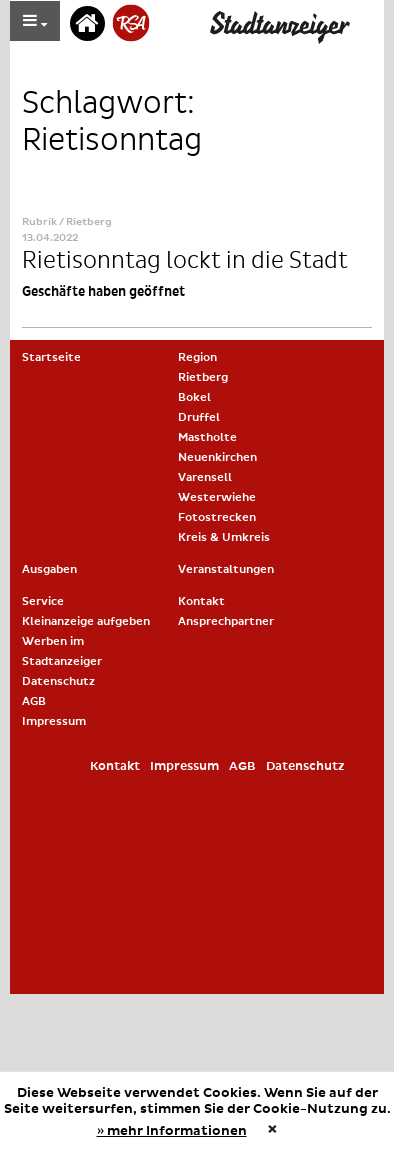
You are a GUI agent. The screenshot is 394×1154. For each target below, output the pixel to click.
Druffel (199, 417)
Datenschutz (58, 681)
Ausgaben (49, 569)
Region (197, 357)
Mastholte (207, 437)
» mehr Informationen (172, 1131)
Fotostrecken (217, 517)
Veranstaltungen (226, 569)
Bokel (194, 397)
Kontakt (201, 601)
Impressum (54, 721)
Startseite (51, 357)
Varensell (205, 477)
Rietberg (203, 377)
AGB (34, 701)
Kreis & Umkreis (224, 537)
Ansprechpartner (226, 621)
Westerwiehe (217, 497)
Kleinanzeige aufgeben (86, 621)
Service (43, 601)
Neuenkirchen (217, 457)
